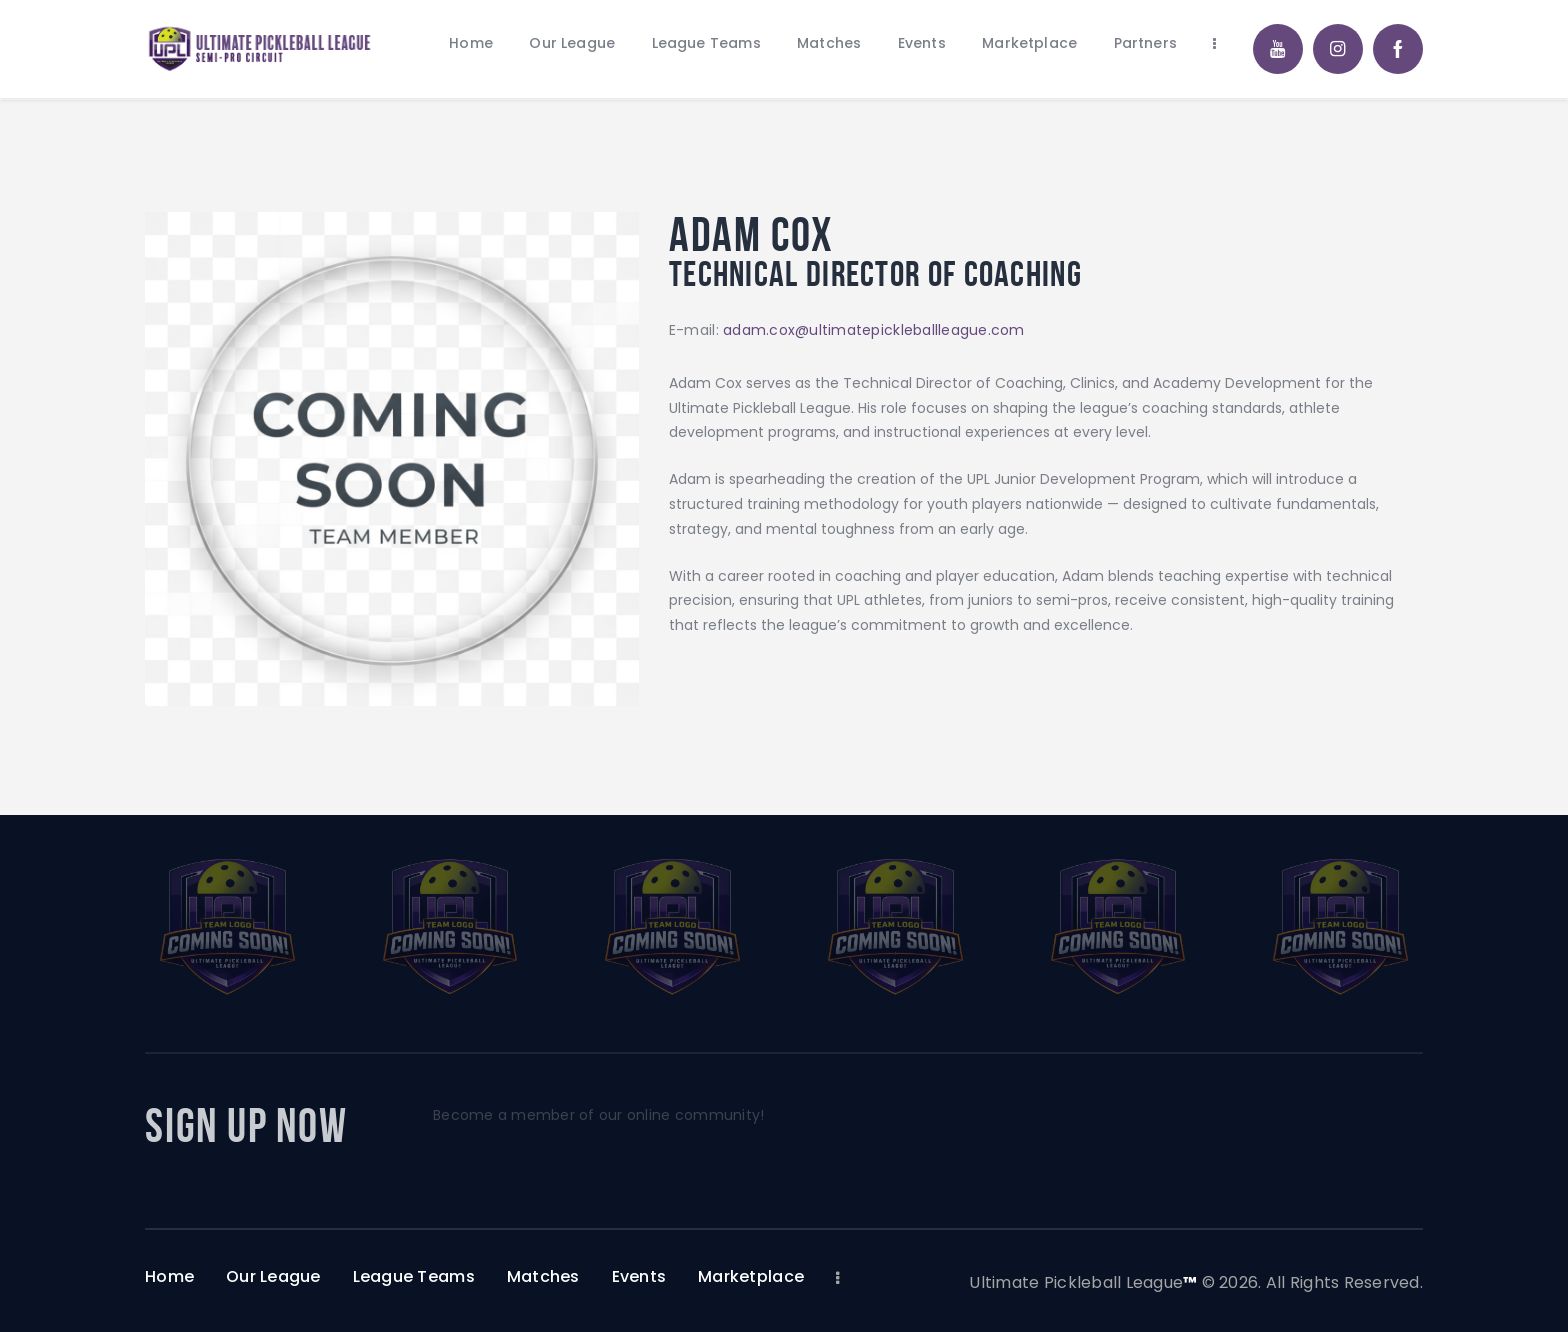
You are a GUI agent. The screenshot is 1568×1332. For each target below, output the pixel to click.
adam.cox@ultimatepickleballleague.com (874, 330)
